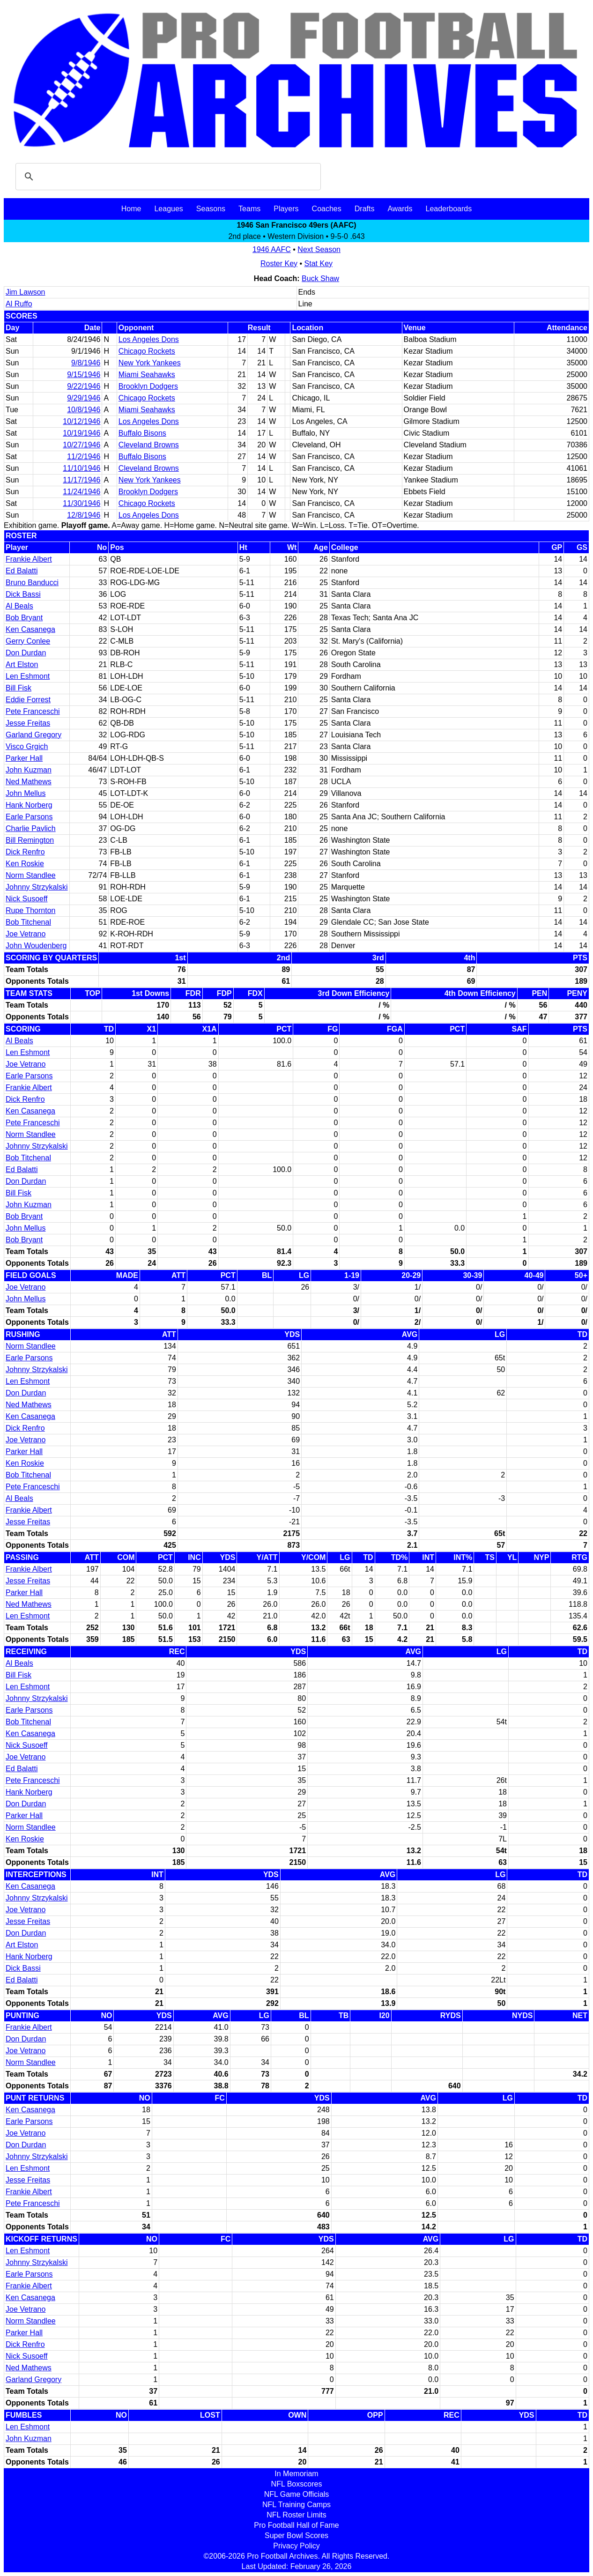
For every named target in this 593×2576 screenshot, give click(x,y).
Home (131, 209)
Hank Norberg (29, 805)
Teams (249, 209)
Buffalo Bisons (142, 433)
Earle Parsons (29, 817)
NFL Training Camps (296, 2505)
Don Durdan (26, 653)
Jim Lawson (25, 292)
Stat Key (318, 263)
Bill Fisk (18, 688)
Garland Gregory (33, 735)
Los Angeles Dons (149, 339)
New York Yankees (150, 363)
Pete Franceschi (33, 711)
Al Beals (19, 606)
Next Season (319, 249)
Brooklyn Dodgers (148, 386)
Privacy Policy (296, 2546)
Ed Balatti (21, 571)
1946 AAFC (271, 249)
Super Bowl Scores (296, 2535)
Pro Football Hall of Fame (296, 2525)
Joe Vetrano (25, 934)
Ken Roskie (25, 864)
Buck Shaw (320, 278)
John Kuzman (29, 770)
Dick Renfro (25, 852)
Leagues (168, 209)
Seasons (210, 209)
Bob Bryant (24, 618)
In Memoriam (296, 2474)
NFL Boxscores (296, 2484)
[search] (166, 176)
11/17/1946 (81, 480)
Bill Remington (30, 840)
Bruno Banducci (32, 582)
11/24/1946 (81, 492)
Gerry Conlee (28, 641)
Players (286, 209)
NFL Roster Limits (296, 2515)
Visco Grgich (27, 746)
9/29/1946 (83, 398)
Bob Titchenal (28, 922)
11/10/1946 (81, 468)
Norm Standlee (31, 875)
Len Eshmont (28, 676)
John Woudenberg (36, 946)
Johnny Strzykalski (37, 887)
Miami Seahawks (147, 375)
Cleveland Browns (149, 445)
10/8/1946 (83, 410)
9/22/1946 (83, 386)
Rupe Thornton (30, 910)
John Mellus (25, 793)
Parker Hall (24, 758)
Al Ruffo (19, 304)
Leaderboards (448, 209)
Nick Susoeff (27, 899)
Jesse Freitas (28, 723)
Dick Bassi (23, 594)
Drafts (365, 209)
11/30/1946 (81, 503)
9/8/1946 (85, 363)
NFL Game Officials (296, 2494)
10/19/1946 (81, 433)
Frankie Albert (29, 559)
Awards (399, 209)
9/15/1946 (83, 375)
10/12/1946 (81, 421)
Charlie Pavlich (31, 828)
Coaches (326, 209)
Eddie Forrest (28, 700)
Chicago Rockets (147, 351)
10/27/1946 (81, 445)
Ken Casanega (30, 629)
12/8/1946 (83, 515)
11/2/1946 (83, 456)
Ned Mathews (29, 782)
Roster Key (278, 263)
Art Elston (22, 664)
